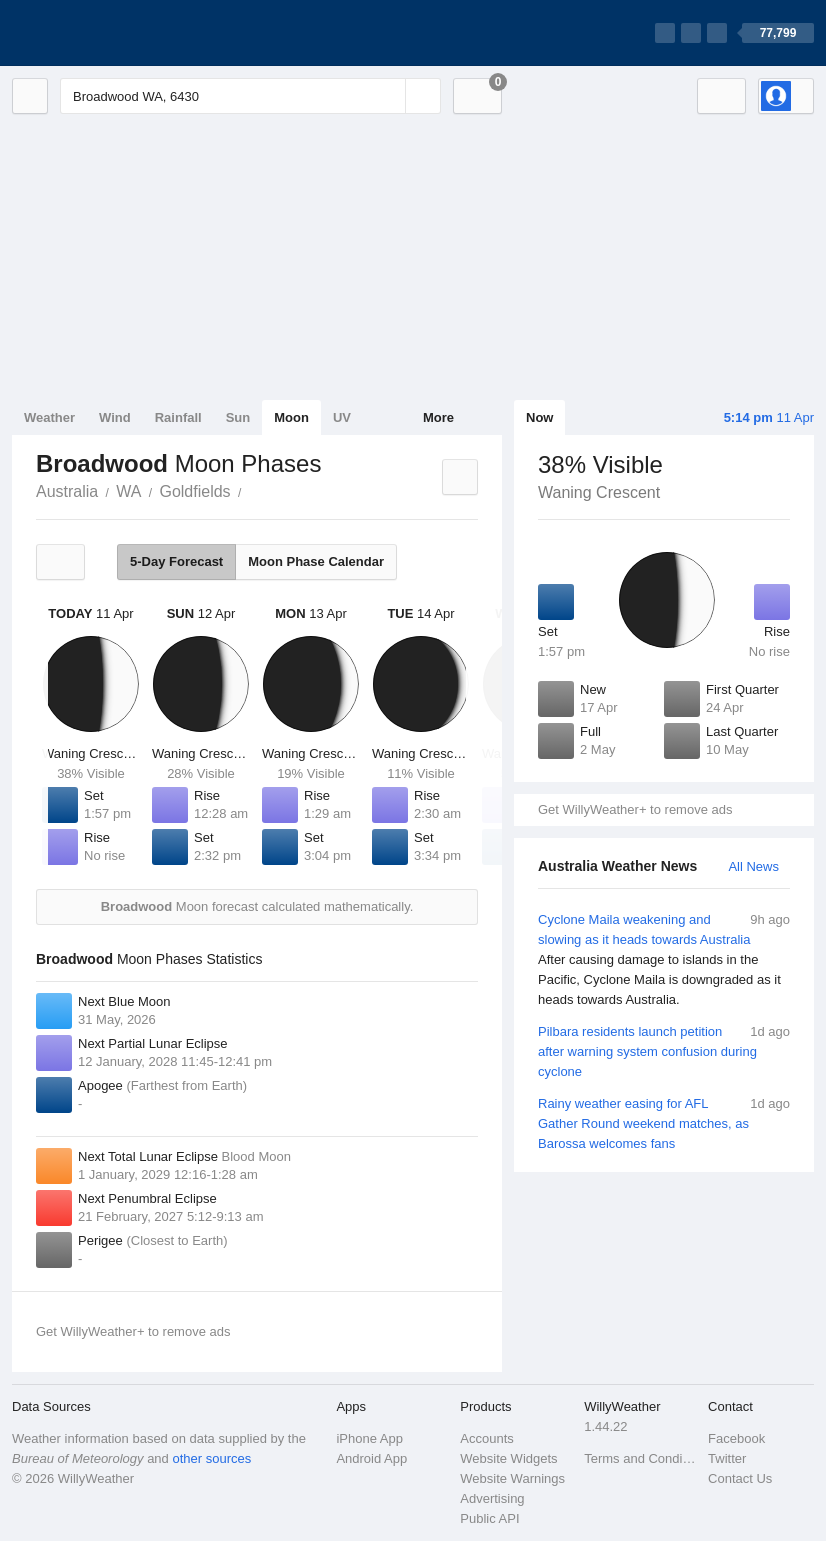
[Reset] (388, 96)
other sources (211, 1458)
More (438, 417)
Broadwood (253, 490)
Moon (291, 417)
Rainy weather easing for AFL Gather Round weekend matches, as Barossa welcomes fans (664, 1122)
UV (342, 417)
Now (539, 417)
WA (128, 491)
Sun (238, 417)
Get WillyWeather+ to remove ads (635, 809)
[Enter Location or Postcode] (250, 96)
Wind (115, 417)
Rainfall (178, 417)
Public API (489, 1518)
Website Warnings (512, 1478)
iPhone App (369, 1438)
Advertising (492, 1498)
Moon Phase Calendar (316, 561)
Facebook (736, 1438)
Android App (371, 1458)
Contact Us (740, 1478)
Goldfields (194, 491)
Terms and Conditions (640, 1458)
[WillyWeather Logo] (106, 33)
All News (753, 866)
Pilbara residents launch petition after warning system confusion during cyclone (664, 1050)
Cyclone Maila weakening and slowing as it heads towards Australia (664, 960)
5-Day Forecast (176, 561)
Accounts (486, 1438)
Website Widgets (508, 1458)
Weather (49, 417)
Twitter (727, 1458)
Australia (67, 491)
